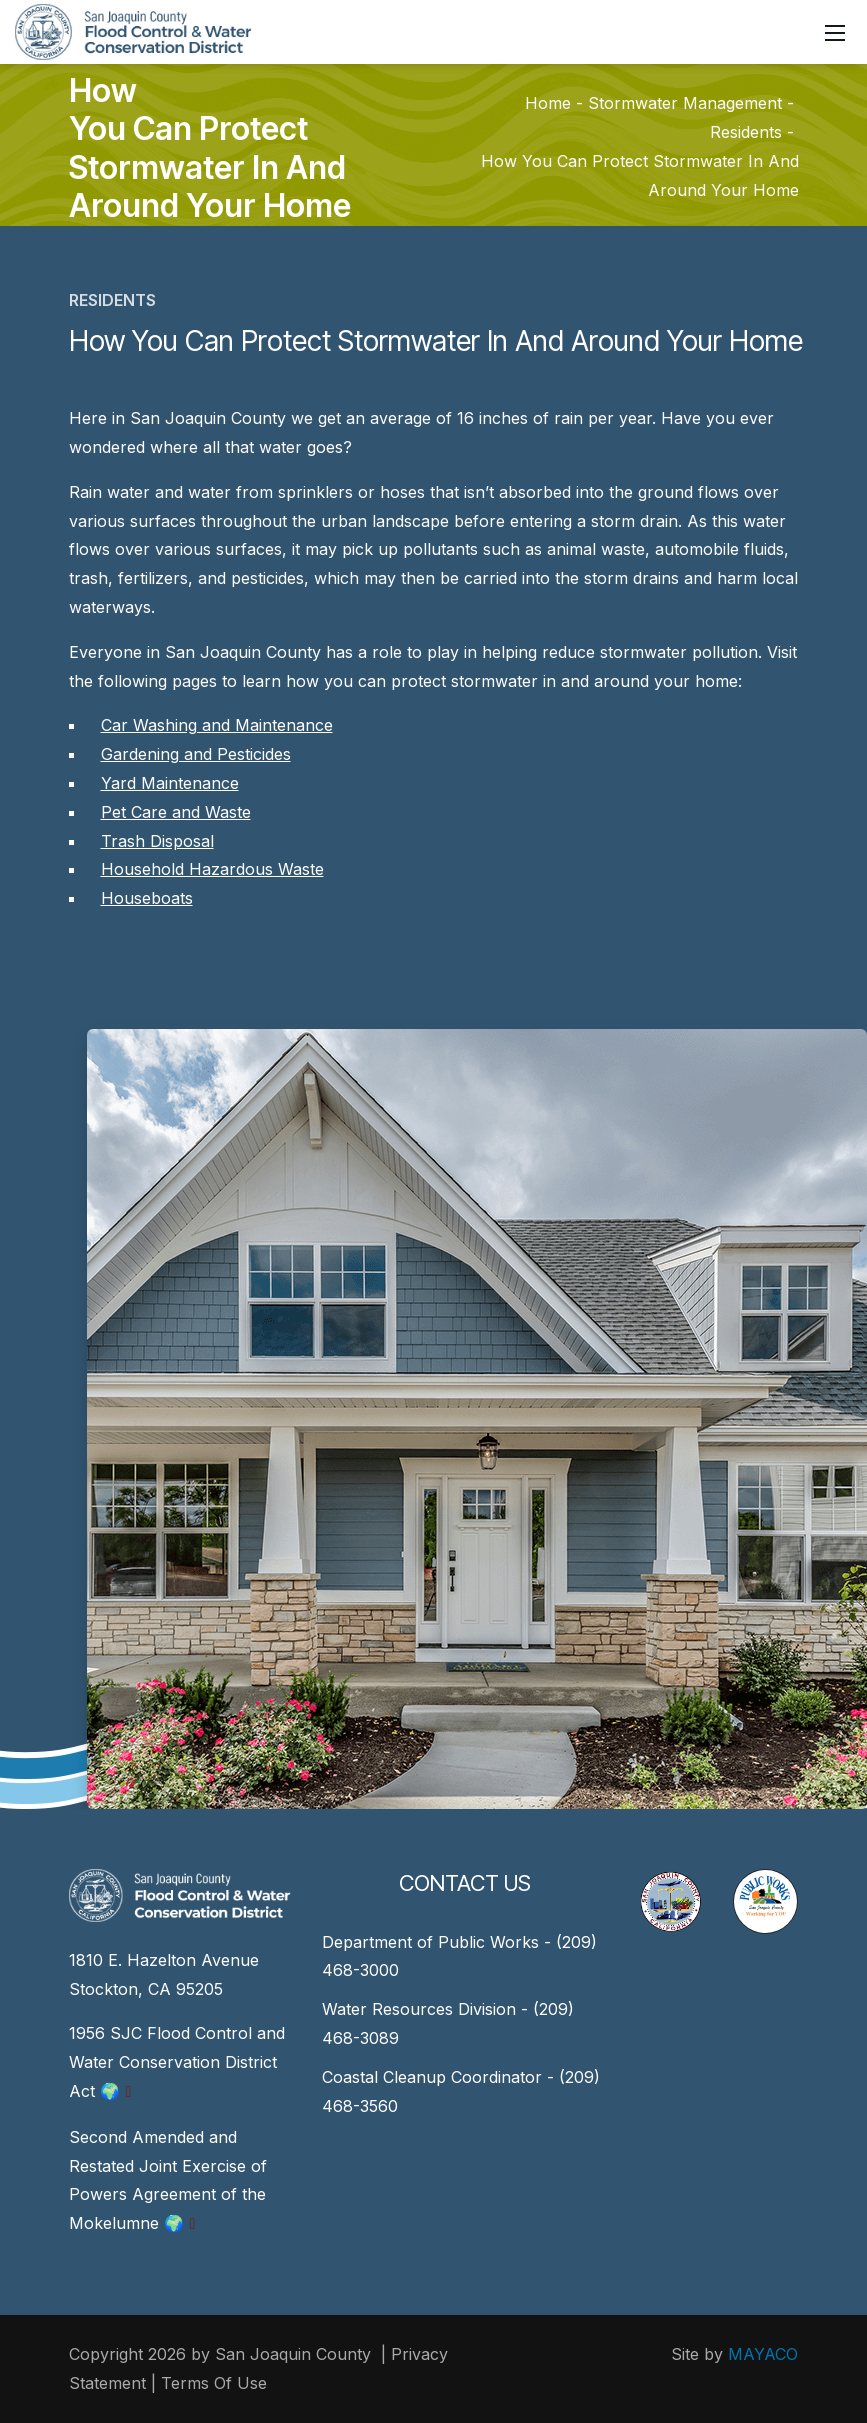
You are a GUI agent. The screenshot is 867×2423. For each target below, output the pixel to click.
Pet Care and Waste (176, 812)
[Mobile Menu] (835, 32)
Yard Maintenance (170, 783)
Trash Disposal (157, 841)
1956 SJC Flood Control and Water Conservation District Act (177, 2062)
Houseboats (147, 898)
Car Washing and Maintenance (217, 725)
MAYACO (763, 2354)
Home (548, 104)
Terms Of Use (214, 2383)
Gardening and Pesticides (196, 754)
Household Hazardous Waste (212, 869)
